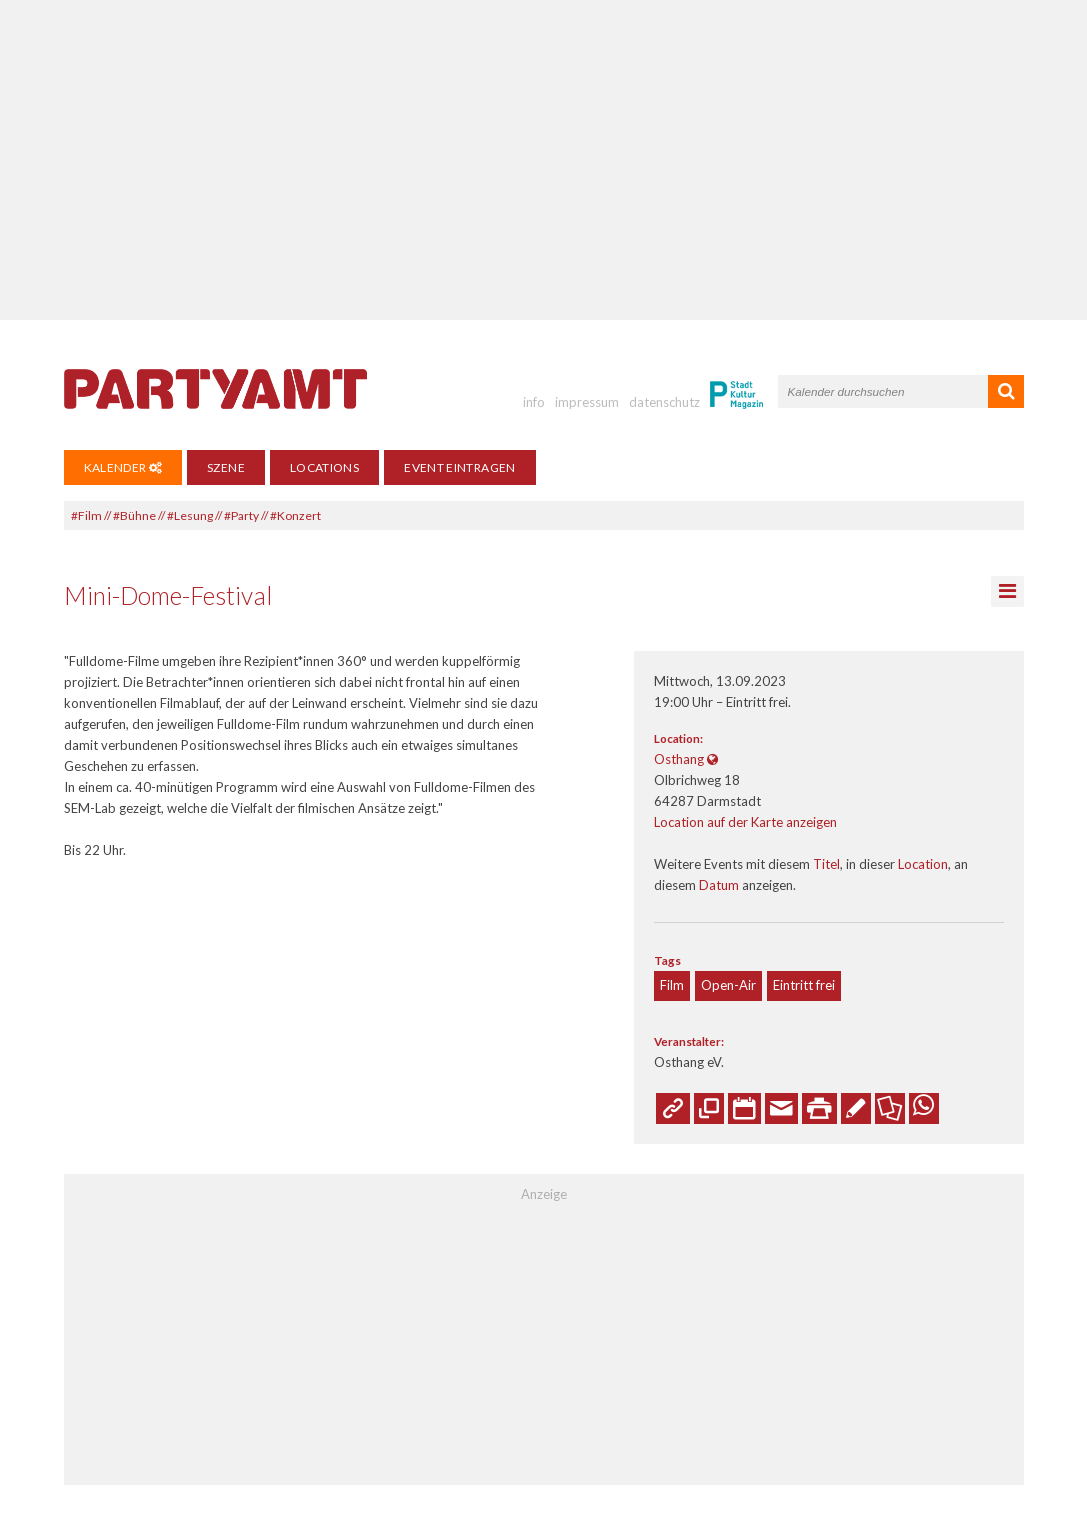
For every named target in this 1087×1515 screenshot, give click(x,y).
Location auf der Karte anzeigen (745, 822)
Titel (826, 864)
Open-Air (728, 985)
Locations (324, 467)
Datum (719, 885)
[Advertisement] (543, 160)
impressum (587, 402)
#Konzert (295, 515)
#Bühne (134, 515)
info (534, 402)
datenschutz (664, 402)
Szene (226, 467)
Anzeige (544, 1194)
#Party (241, 515)
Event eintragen (459, 467)
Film (672, 985)
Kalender (123, 467)
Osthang (679, 759)
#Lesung (190, 515)
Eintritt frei (804, 985)
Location (923, 864)
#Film (86, 515)
